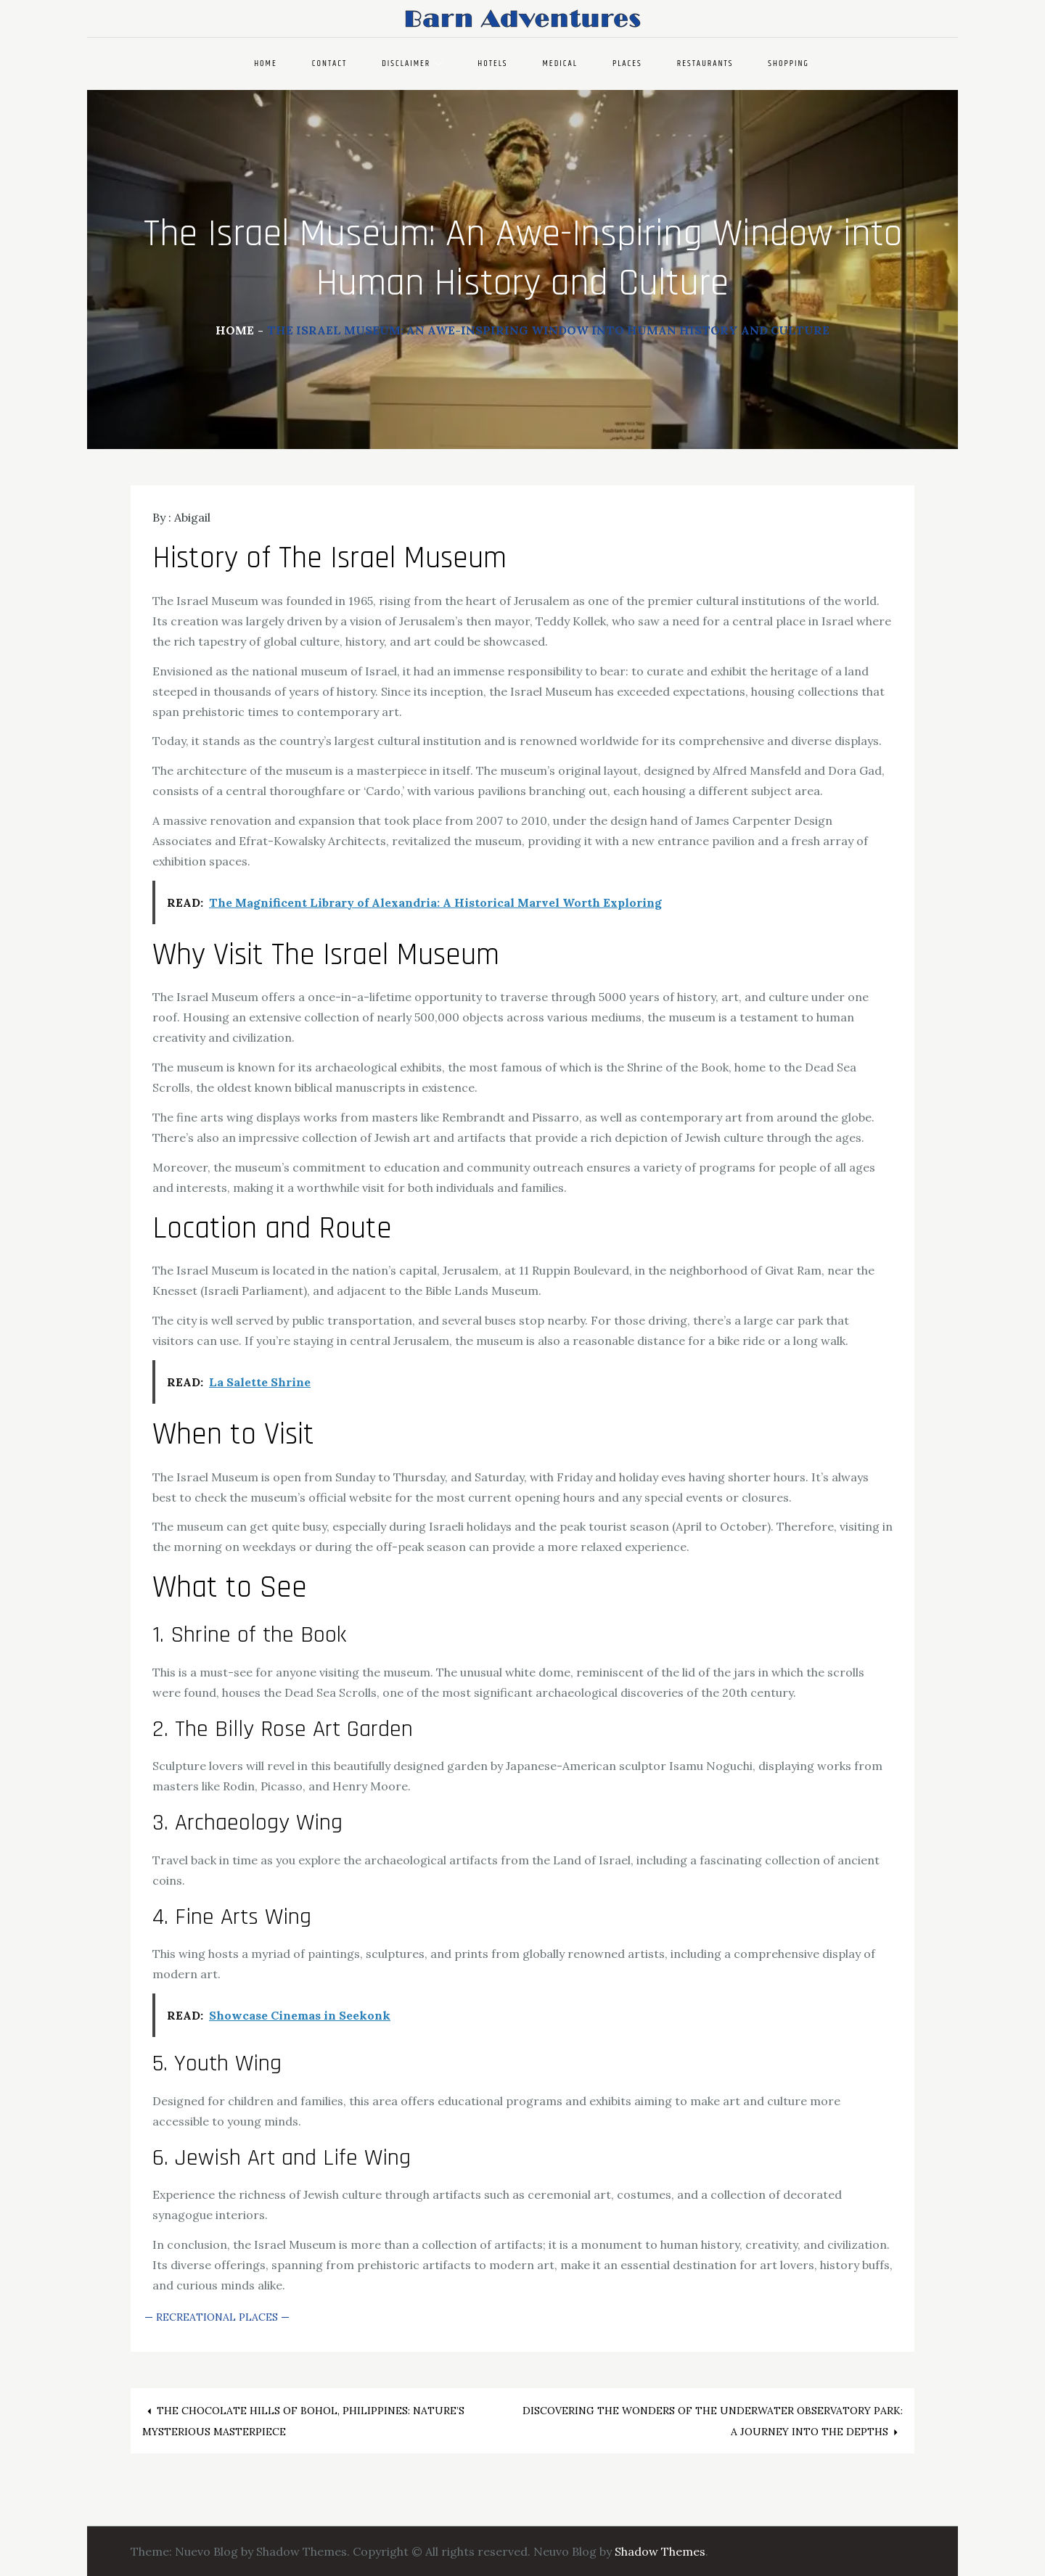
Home (265, 63)
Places (627, 63)
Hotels (492, 63)
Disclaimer (412, 63)
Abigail (192, 517)
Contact (330, 63)
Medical (560, 63)
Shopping (788, 63)
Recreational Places (217, 2317)
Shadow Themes (660, 2551)
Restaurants (705, 63)
